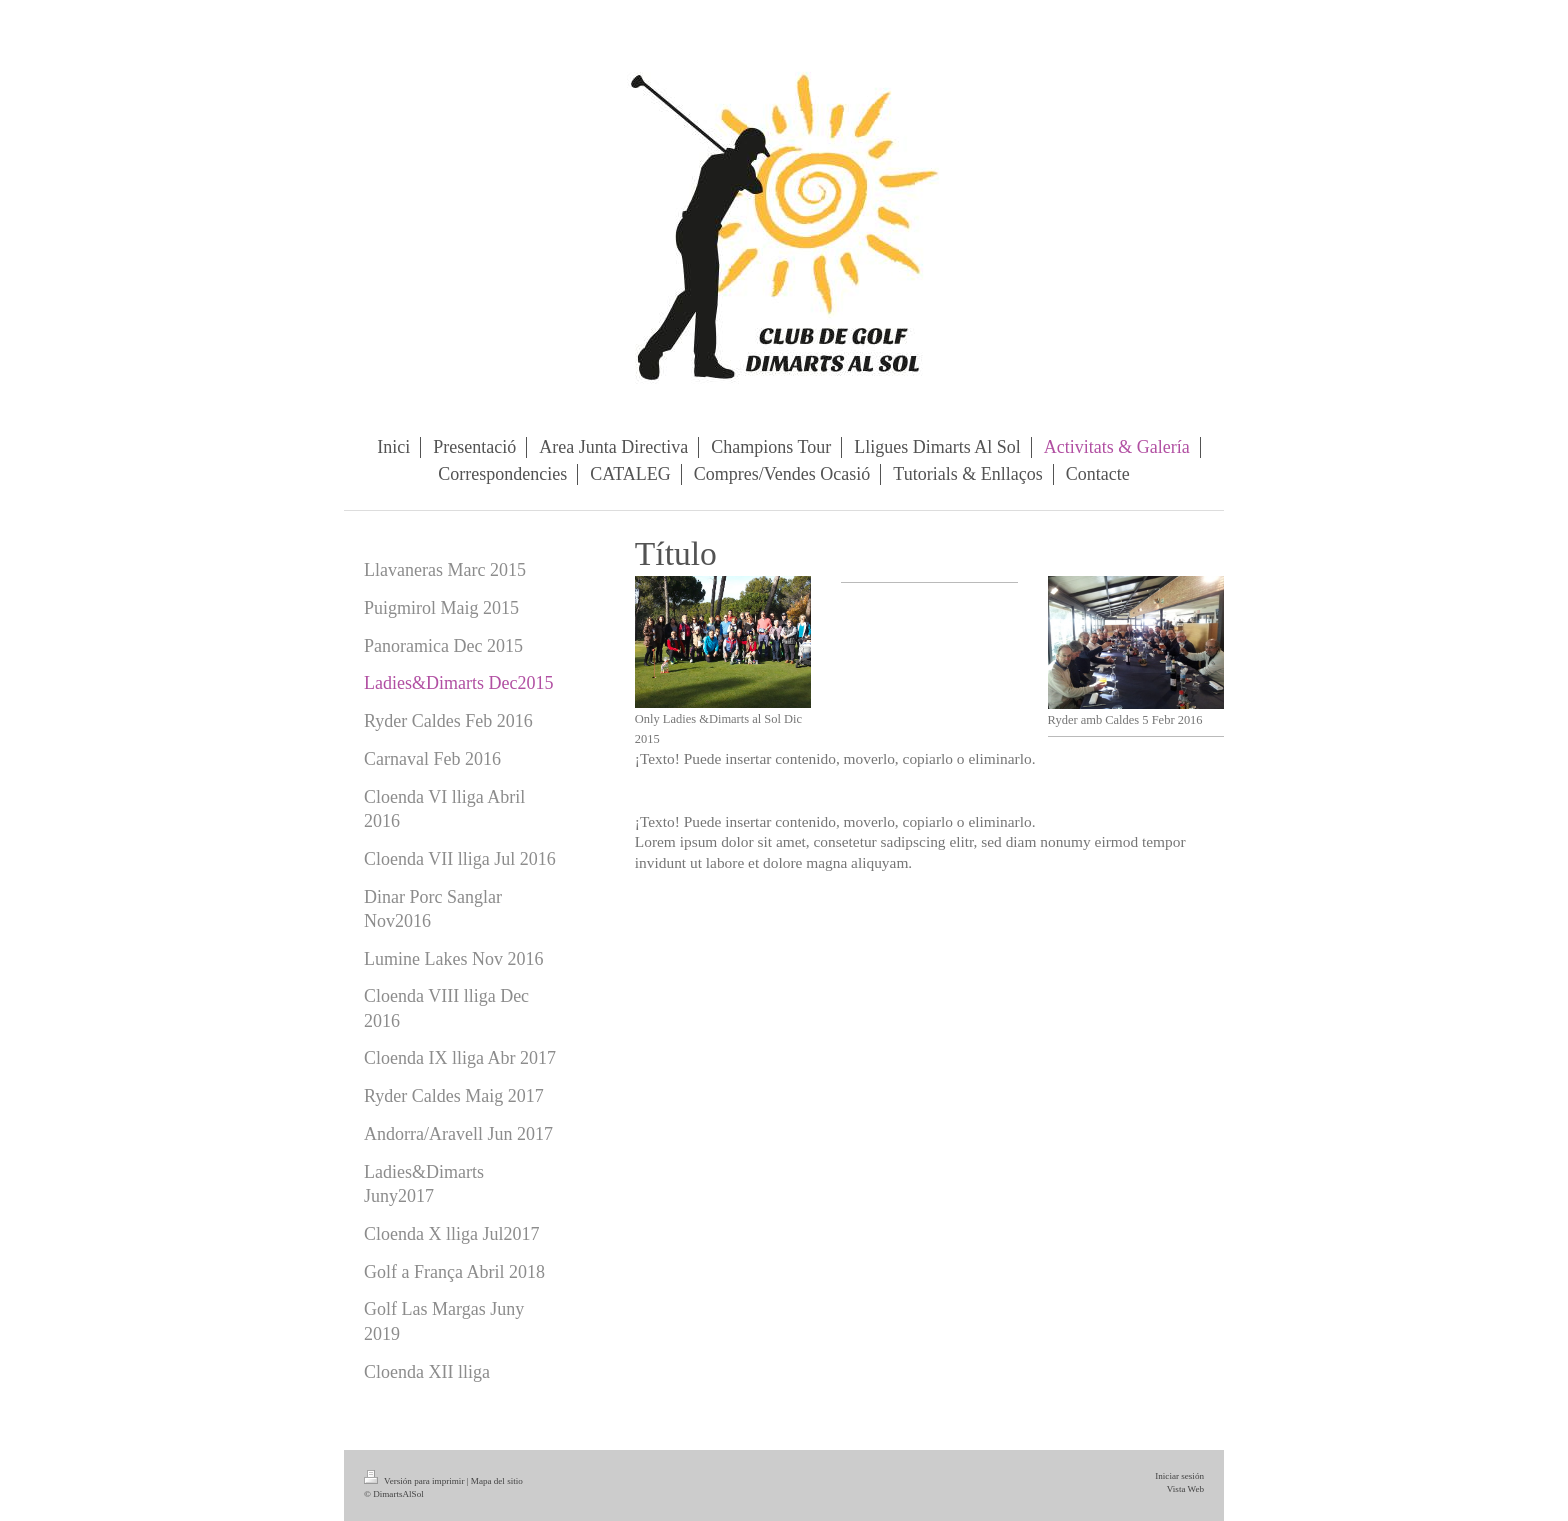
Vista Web (1185, 1489)
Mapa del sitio (497, 1481)
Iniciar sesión (1179, 1476)
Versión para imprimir (415, 1481)
